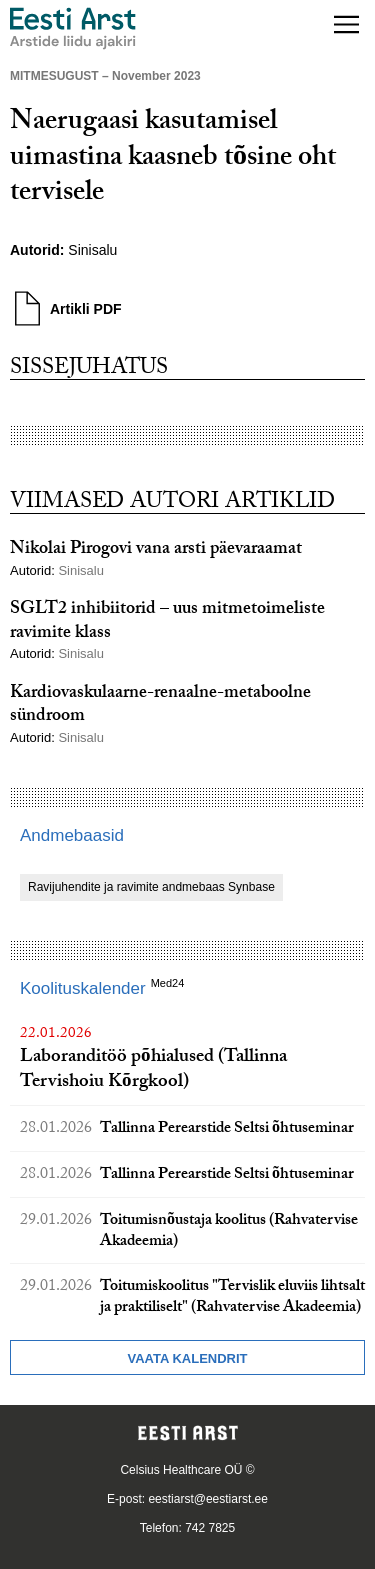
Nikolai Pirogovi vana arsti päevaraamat (156, 550)
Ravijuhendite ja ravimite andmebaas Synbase (151, 887)
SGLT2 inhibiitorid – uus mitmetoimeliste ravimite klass (167, 622)
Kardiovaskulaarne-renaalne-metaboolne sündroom (160, 706)
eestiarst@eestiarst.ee (208, 1499)
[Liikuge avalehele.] (73, 28)
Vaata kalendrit (187, 1358)
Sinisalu (92, 250)
